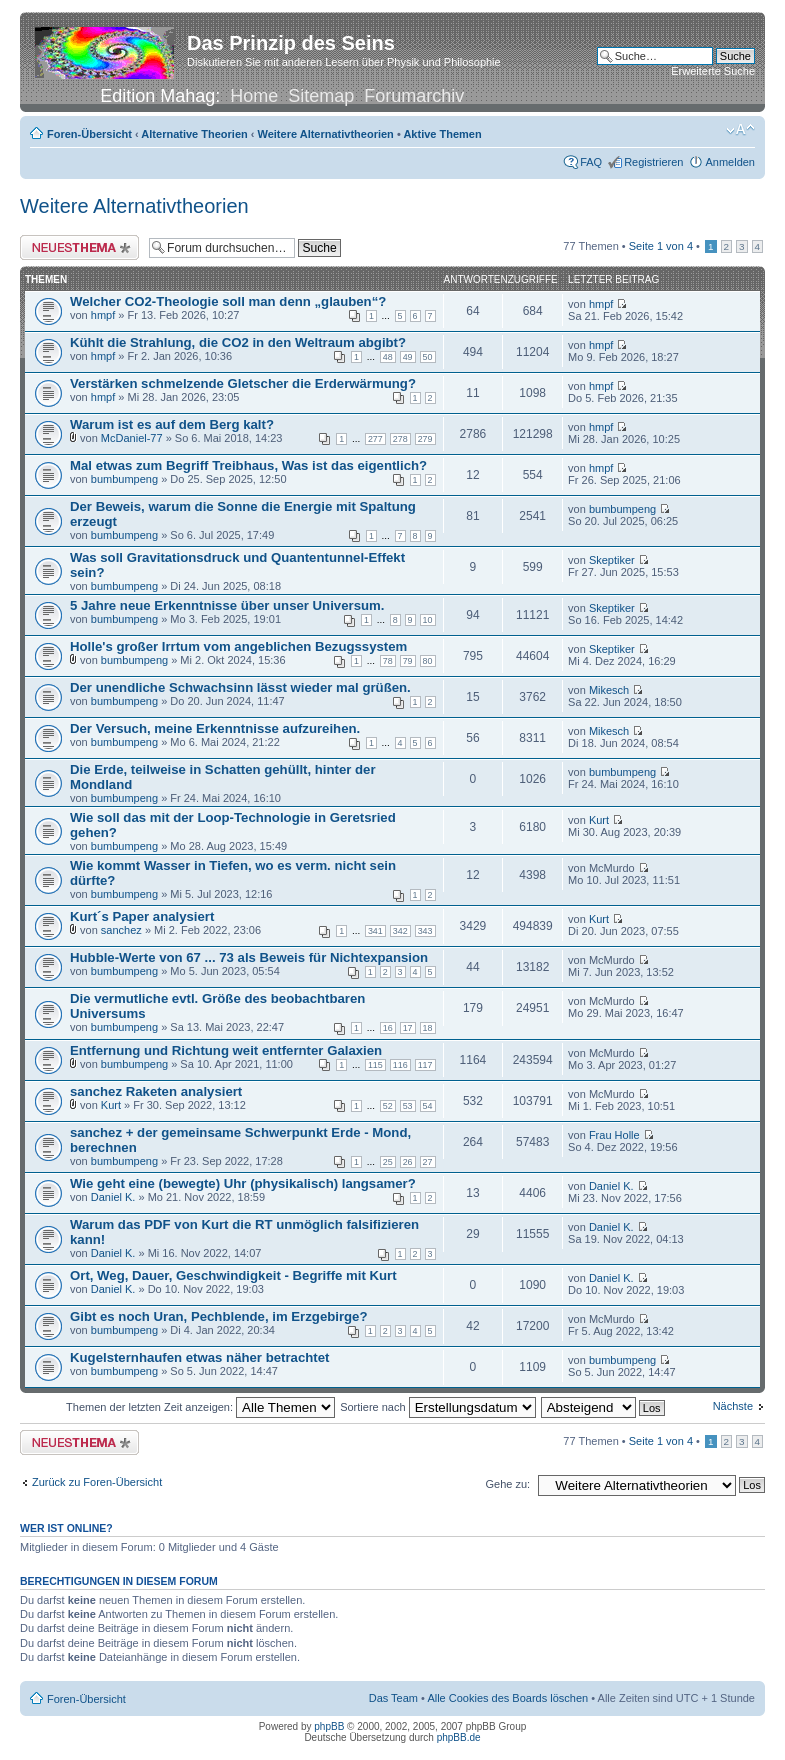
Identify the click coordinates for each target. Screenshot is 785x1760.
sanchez (121, 930)
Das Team (393, 1698)
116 (400, 1065)
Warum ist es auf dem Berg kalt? (172, 424)
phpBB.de (459, 1737)
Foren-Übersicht (89, 134)
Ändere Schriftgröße (740, 130)
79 (408, 661)
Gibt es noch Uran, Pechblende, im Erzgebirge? (219, 1316)
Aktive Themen (442, 134)
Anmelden (730, 162)
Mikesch (609, 690)
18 (428, 1028)
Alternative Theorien (194, 134)
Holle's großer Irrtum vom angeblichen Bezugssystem (238, 646)
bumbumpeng (124, 479)
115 (375, 1065)
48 (388, 357)
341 (375, 931)
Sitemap (321, 96)
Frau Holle (614, 1135)
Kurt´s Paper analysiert (142, 916)
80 (428, 661)
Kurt (599, 820)
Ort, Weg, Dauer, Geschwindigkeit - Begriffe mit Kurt (233, 1275)
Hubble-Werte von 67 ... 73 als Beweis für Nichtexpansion (249, 957)
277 (375, 439)
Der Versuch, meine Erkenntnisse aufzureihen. (215, 728)
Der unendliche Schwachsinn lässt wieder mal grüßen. (240, 687)
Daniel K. (113, 1197)
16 (388, 1028)
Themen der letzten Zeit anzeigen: (200, 1407)
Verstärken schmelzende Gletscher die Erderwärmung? (243, 383)
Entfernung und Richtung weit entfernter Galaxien (226, 1050)
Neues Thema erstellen (79, 247)
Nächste (733, 1406)
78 (388, 661)
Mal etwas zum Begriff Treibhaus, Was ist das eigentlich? (248, 465)
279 (425, 439)
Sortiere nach (437, 1407)
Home (254, 96)
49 (408, 357)
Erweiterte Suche (713, 71)
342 (400, 931)
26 (408, 1162)
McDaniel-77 (132, 438)
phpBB (329, 1726)
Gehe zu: (507, 1484)
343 (425, 931)
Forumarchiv (414, 96)
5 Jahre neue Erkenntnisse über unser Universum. (227, 605)
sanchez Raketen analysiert (156, 1091)
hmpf (103, 315)
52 (388, 1106)
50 (428, 357)
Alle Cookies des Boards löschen (507, 1698)
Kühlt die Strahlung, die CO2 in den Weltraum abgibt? (238, 342)
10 (428, 620)
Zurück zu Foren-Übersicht (97, 1482)
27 (428, 1162)
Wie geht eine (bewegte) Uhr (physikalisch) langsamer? (243, 1183)
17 (408, 1028)
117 (425, 1065)
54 (428, 1106)
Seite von (661, 246)
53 (408, 1106)
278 (400, 439)
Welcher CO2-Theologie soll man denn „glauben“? (228, 301)
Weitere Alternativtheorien (326, 134)
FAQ (591, 162)
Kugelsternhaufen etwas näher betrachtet (199, 1357)
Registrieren (653, 162)
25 (388, 1162)
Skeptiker (612, 560)
